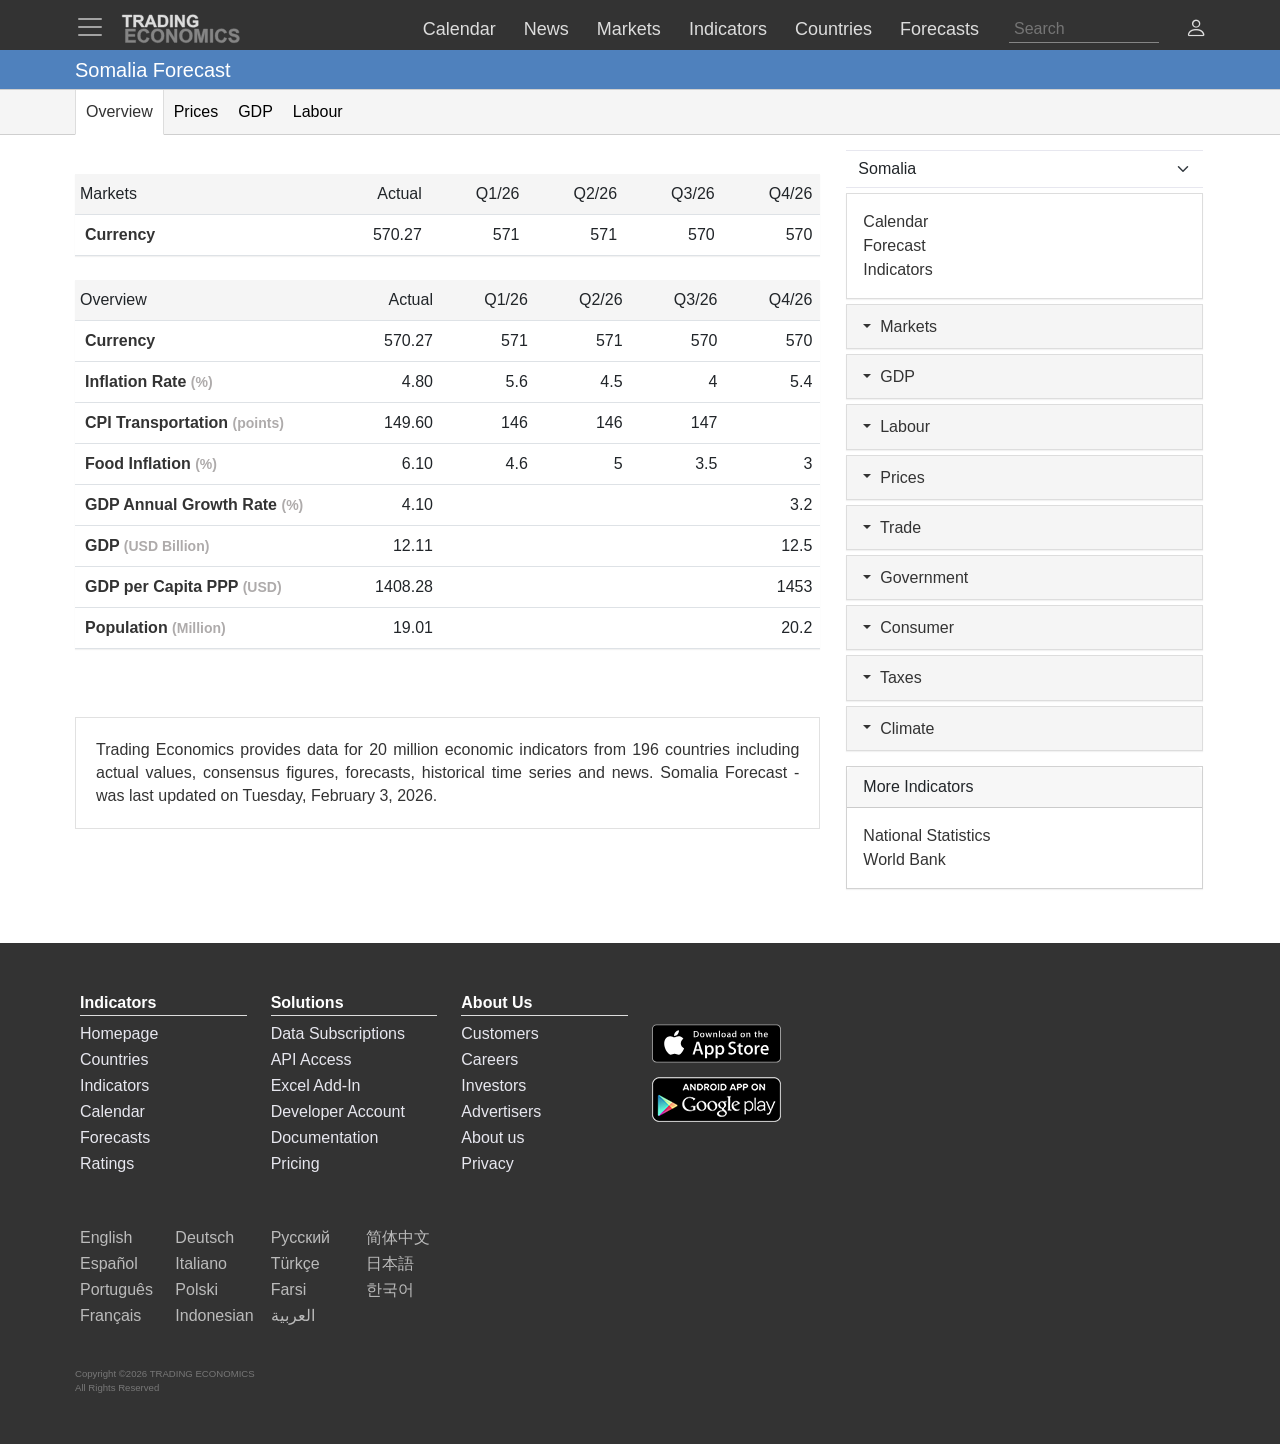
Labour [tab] (318, 111)
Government (915, 577)
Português (116, 1289)
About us (492, 1137)
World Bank (904, 859)
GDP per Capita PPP (183, 586)
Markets (900, 326)
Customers (499, 1033)
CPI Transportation (184, 422)
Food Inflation (151, 463)
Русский (300, 1237)
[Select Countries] (1024, 169)
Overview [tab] (119, 111)
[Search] (1084, 29)
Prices (893, 477)
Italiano (201, 1263)
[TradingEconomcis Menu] (96, 27)
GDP (147, 545)
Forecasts (115, 1137)
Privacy (487, 1163)
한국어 (390, 1289)
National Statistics (926, 835)
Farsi (289, 1289)
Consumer (908, 627)
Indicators (897, 269)
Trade (892, 527)
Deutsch (204, 1237)
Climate (898, 728)
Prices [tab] (196, 111)
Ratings (107, 1163)
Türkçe (295, 1263)
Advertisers (501, 1111)
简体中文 (398, 1237)
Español (109, 1263)
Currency (120, 234)
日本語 (390, 1263)
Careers (489, 1059)
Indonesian (214, 1315)
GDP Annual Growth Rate (194, 504)
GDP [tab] (255, 111)
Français (110, 1315)
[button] (1196, 30)
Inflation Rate (149, 381)
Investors (493, 1085)
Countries (114, 1059)
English (106, 1237)
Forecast (894, 245)
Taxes (892, 677)
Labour (896, 426)
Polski (196, 1289)
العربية (293, 1315)
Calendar (895, 221)
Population (155, 627)
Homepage (119, 1033)
